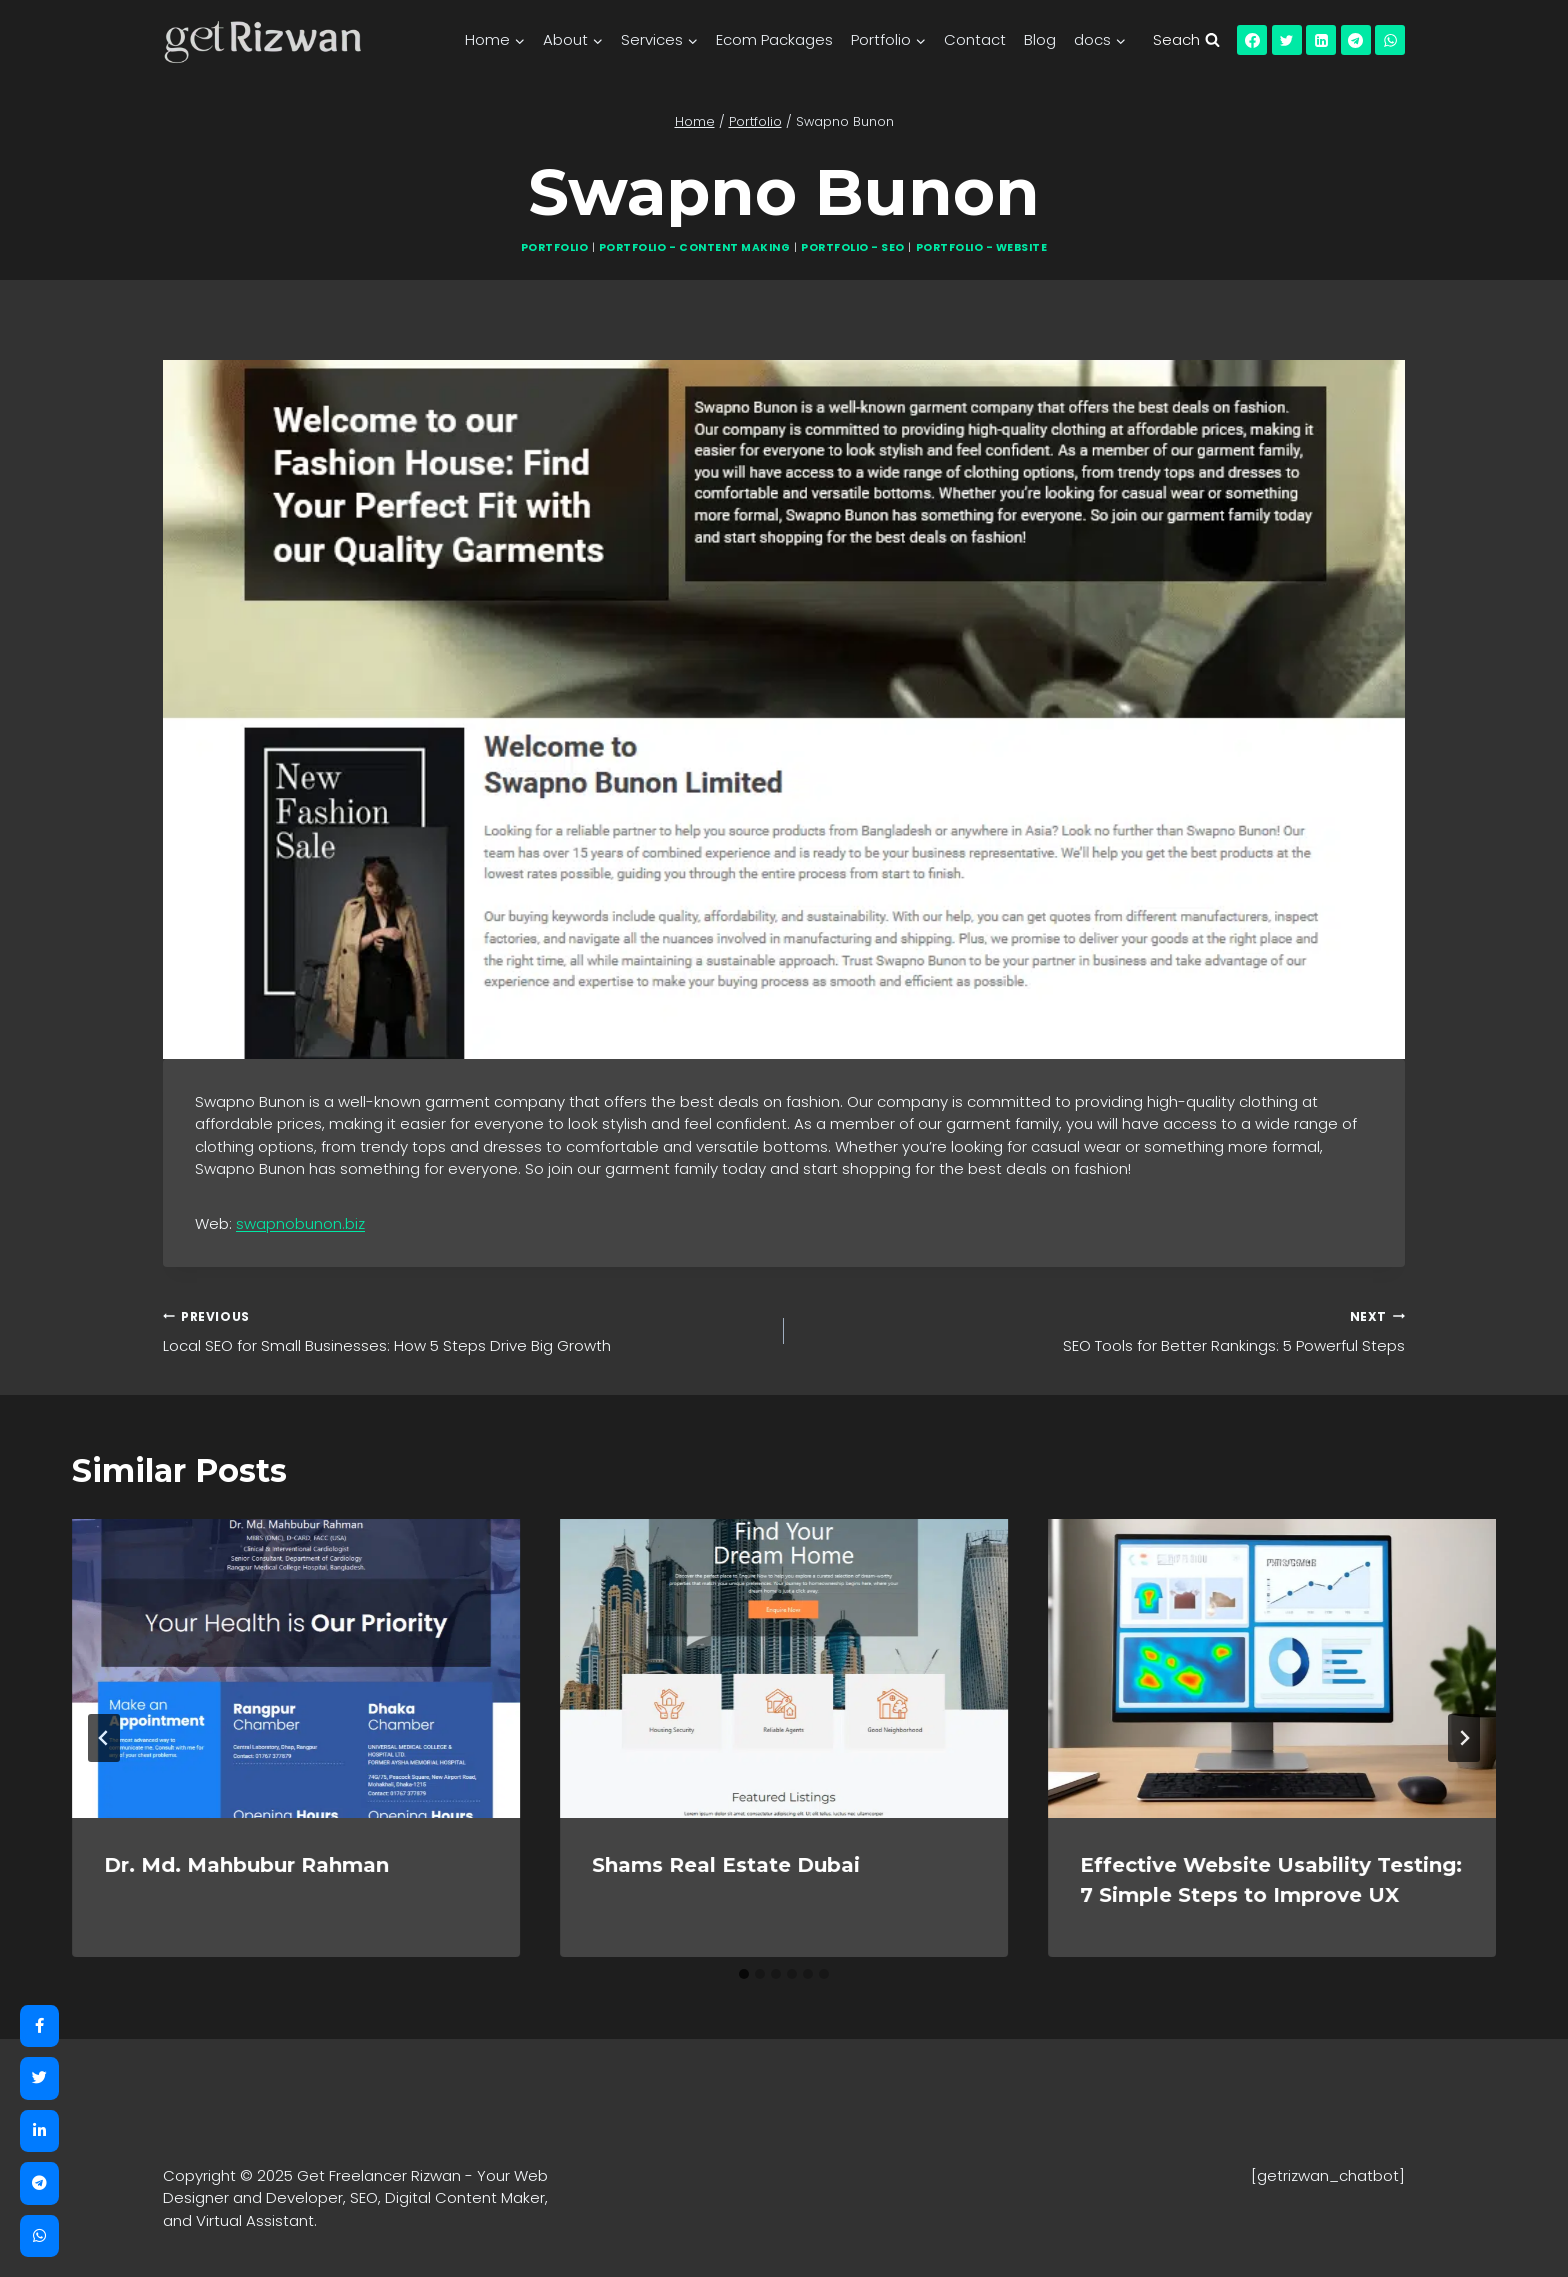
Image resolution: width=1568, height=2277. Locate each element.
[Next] (1464, 1738)
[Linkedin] (1321, 40)
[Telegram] (1356, 40)
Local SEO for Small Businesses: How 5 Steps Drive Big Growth (466, 1330)
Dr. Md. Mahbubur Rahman (246, 1865)
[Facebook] (1252, 40)
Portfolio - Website (982, 247)
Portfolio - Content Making (695, 247)
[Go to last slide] (104, 1738)
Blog (1040, 39)
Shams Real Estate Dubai (726, 1865)
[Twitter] (1287, 40)
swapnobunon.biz (300, 1223)
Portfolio (555, 247)
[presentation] (296, 1668)
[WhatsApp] (1390, 40)
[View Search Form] (1186, 40)
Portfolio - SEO (853, 247)
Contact (975, 39)
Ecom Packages (774, 39)
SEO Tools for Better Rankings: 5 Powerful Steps (1102, 1330)
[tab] (744, 1974)
